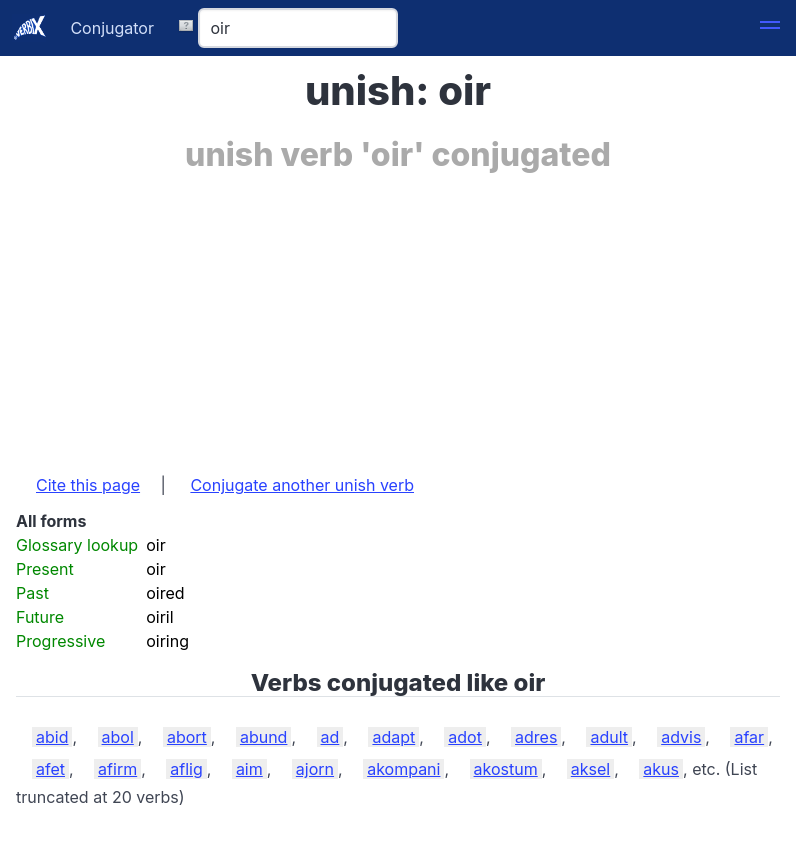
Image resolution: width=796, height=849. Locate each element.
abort (187, 737)
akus (661, 769)
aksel (590, 769)
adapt (393, 737)
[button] (770, 28)
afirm (117, 769)
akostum (506, 769)
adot (465, 737)
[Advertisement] (398, 313)
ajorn (315, 769)
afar (749, 737)
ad (330, 737)
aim (249, 769)
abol (118, 737)
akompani (403, 769)
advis (681, 737)
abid (52, 737)
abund (264, 737)
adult (609, 737)
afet (50, 769)
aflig (186, 769)
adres (536, 737)
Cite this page (88, 485)
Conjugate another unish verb (302, 485)
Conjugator (112, 28)
